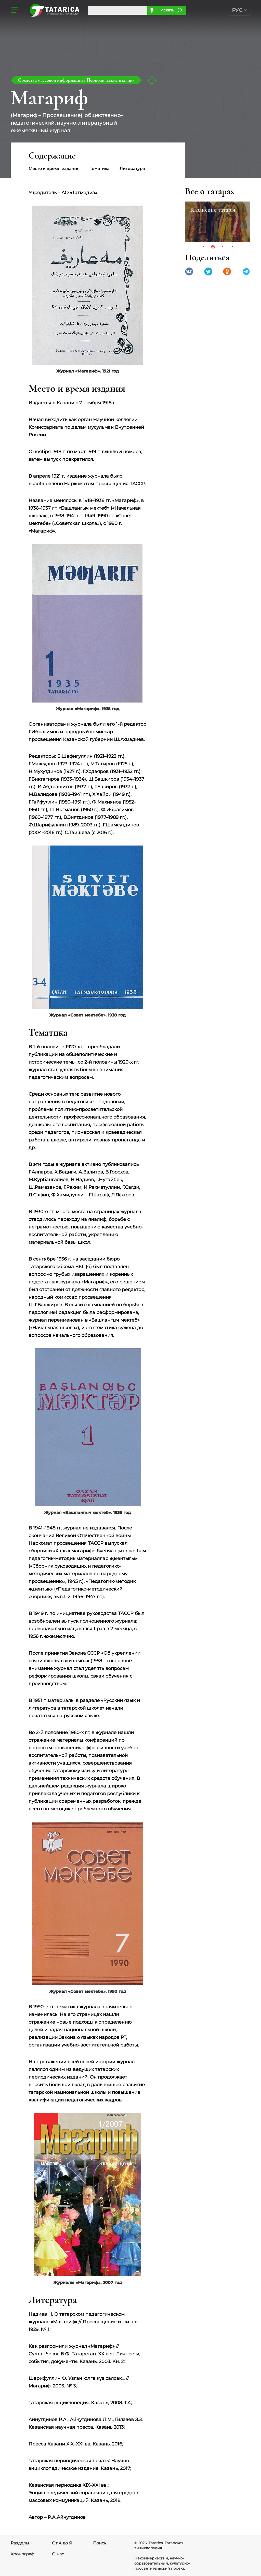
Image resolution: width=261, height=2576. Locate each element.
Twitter (208, 271)
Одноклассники (227, 271)
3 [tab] (222, 247)
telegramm (246, 271)
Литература (132, 168)
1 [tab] (203, 247)
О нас (58, 2554)
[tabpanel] (217, 222)
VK (189, 271)
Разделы (20, 2543)
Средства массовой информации (51, 80)
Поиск (99, 2543)
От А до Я (62, 2543)
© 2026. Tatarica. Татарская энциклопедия (158, 2545)
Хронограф (22, 2554)
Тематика (99, 168)
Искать (167, 10)
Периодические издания (111, 80)
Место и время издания (54, 168)
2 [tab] (213, 247)
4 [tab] (232, 247)
